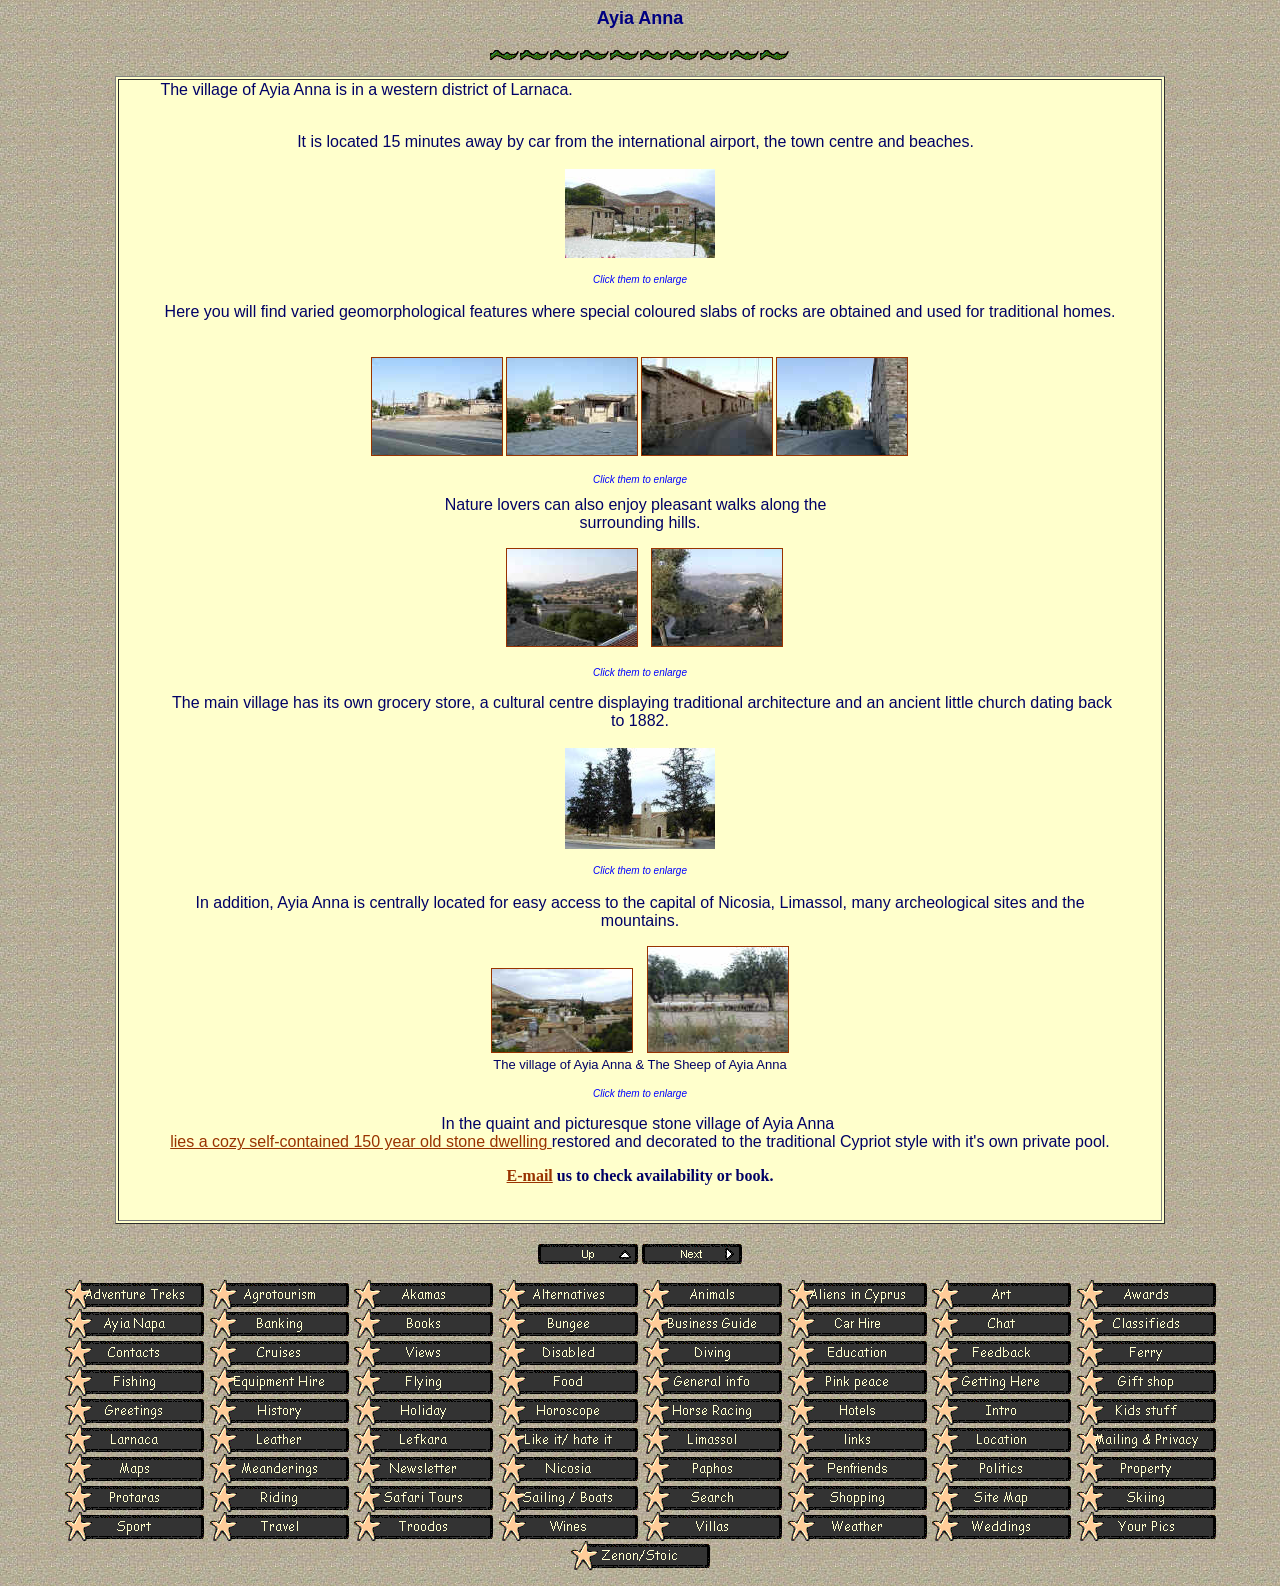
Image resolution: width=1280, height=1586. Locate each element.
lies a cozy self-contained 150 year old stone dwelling (361, 1141)
